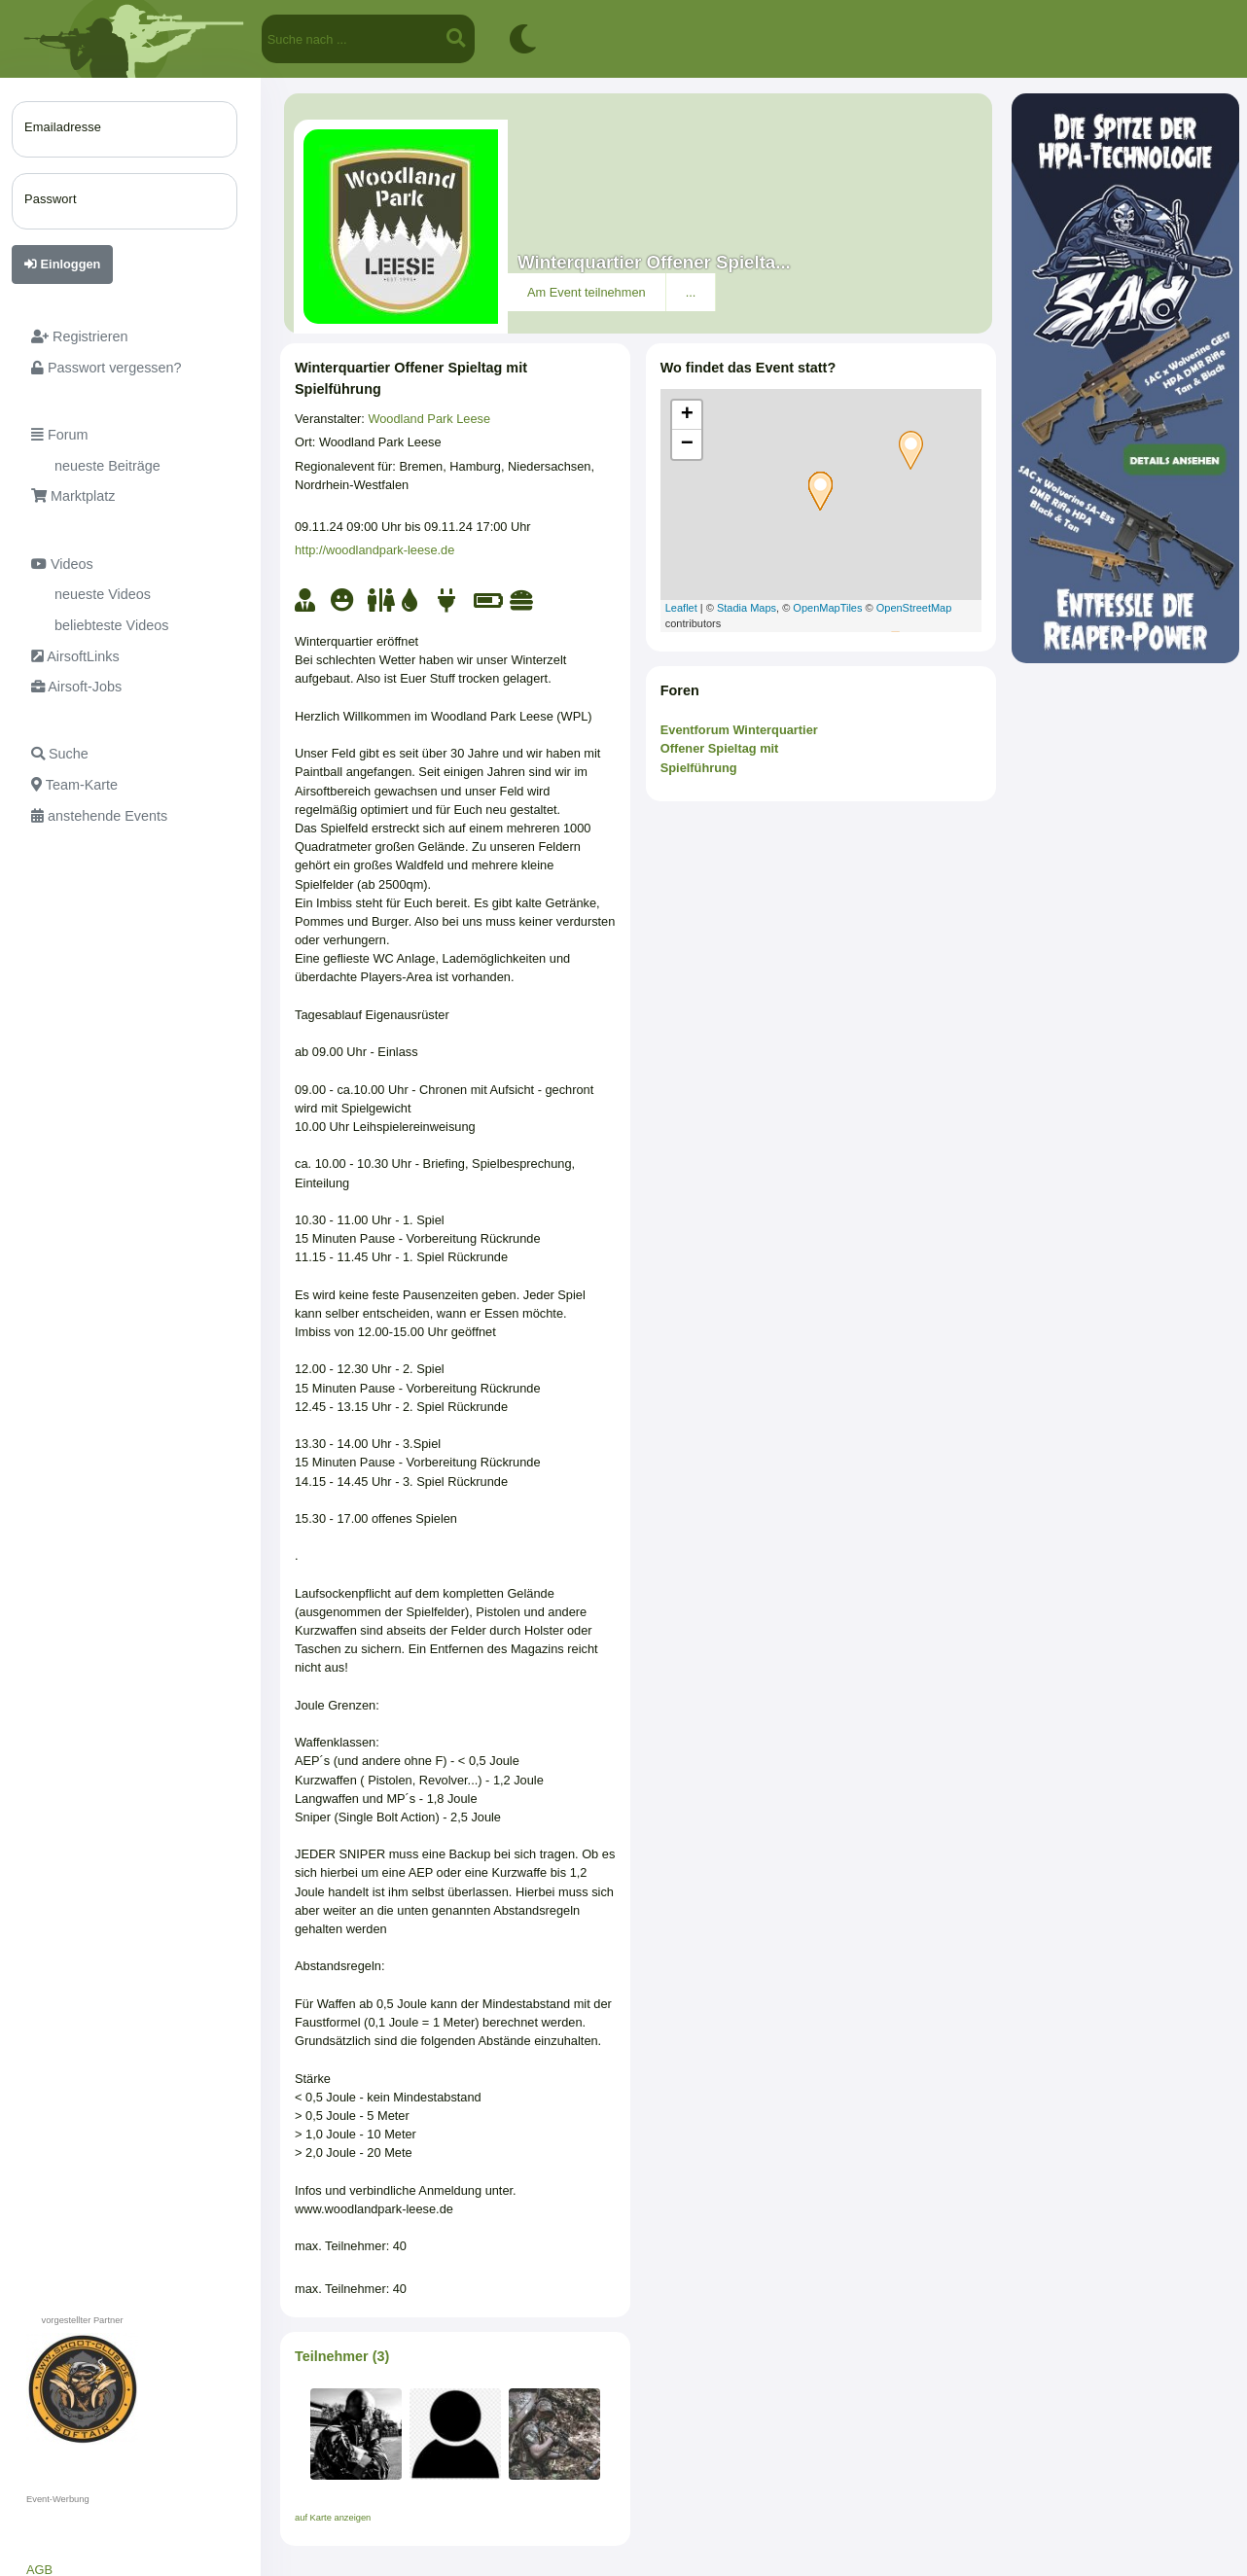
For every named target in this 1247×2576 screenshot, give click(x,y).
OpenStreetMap (914, 608)
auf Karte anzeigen (333, 2518)
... (691, 292)
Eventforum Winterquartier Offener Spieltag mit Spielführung (739, 748)
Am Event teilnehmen (586, 292)
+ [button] (687, 415)
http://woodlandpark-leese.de (374, 550)
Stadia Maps (746, 608)
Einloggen (62, 264)
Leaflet (681, 608)
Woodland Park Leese (429, 418)
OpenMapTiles (827, 608)
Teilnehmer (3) (342, 2356)
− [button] (687, 444)
